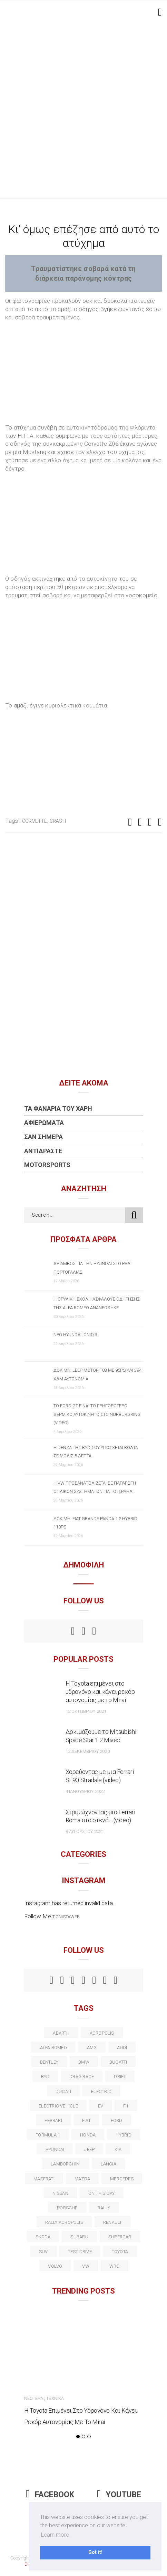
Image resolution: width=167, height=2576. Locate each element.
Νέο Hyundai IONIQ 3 (75, 1334)
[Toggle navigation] (158, 12)
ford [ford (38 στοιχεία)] (116, 2120)
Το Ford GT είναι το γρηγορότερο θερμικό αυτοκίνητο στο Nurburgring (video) (96, 1414)
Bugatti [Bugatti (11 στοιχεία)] (118, 2062)
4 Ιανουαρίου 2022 (85, 1791)
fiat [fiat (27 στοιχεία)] (86, 2120)
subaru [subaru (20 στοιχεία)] (79, 2236)
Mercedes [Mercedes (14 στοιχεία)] (122, 2178)
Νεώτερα (33, 2398)
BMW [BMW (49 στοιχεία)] (83, 2062)
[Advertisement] (83, 110)
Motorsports (47, 1164)
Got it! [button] (95, 2552)
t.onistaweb (66, 1916)
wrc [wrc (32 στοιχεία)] (114, 2266)
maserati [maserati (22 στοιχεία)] (44, 2178)
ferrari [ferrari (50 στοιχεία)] (53, 2120)
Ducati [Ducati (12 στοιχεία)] (63, 2091)
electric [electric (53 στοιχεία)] (101, 2091)
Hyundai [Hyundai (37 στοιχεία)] (55, 2149)
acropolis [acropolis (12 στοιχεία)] (102, 2033)
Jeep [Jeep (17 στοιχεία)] (89, 2149)
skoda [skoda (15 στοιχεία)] (43, 2236)
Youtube (119, 2494)
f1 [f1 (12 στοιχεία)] (125, 2106)
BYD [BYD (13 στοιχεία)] (45, 2076)
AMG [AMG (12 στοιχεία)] (92, 2047)
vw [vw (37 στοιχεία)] (85, 2266)
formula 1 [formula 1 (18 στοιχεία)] (48, 2135)
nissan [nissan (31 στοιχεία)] (60, 2193)
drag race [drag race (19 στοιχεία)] (81, 2076)
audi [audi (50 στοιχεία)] (122, 2047)
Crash (58, 821)
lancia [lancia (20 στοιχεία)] (108, 2164)
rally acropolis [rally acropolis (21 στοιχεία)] (64, 2222)
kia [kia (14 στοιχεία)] (118, 2149)
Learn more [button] (55, 2534)
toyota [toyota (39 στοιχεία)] (120, 2251)
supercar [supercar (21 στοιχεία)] (119, 2236)
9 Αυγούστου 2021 (85, 1831)
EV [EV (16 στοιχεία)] (100, 2106)
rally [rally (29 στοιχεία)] (104, 2207)
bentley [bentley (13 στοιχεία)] (49, 2062)
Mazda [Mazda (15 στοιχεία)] (82, 2178)
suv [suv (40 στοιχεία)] (43, 2251)
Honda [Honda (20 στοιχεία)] (88, 2135)
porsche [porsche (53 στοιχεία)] (67, 2207)
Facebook (50, 2494)
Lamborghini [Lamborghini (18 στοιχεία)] (65, 2164)
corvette (34, 821)
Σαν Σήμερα (43, 1136)
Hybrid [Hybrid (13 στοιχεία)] (123, 2135)
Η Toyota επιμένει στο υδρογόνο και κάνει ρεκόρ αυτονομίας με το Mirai (100, 1692)
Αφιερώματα (44, 1122)
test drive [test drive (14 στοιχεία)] (80, 2251)
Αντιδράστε (43, 1151)
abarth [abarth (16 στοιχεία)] (61, 2033)
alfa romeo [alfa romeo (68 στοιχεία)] (53, 2047)
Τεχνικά (55, 2398)
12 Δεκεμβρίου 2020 (88, 1751)
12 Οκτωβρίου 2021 (86, 1711)
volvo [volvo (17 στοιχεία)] (55, 2266)
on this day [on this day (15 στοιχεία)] (101, 2193)
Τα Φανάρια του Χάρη (58, 1108)
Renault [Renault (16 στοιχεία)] (112, 2222)
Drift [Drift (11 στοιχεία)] (120, 2076)
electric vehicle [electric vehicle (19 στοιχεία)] (58, 2106)
